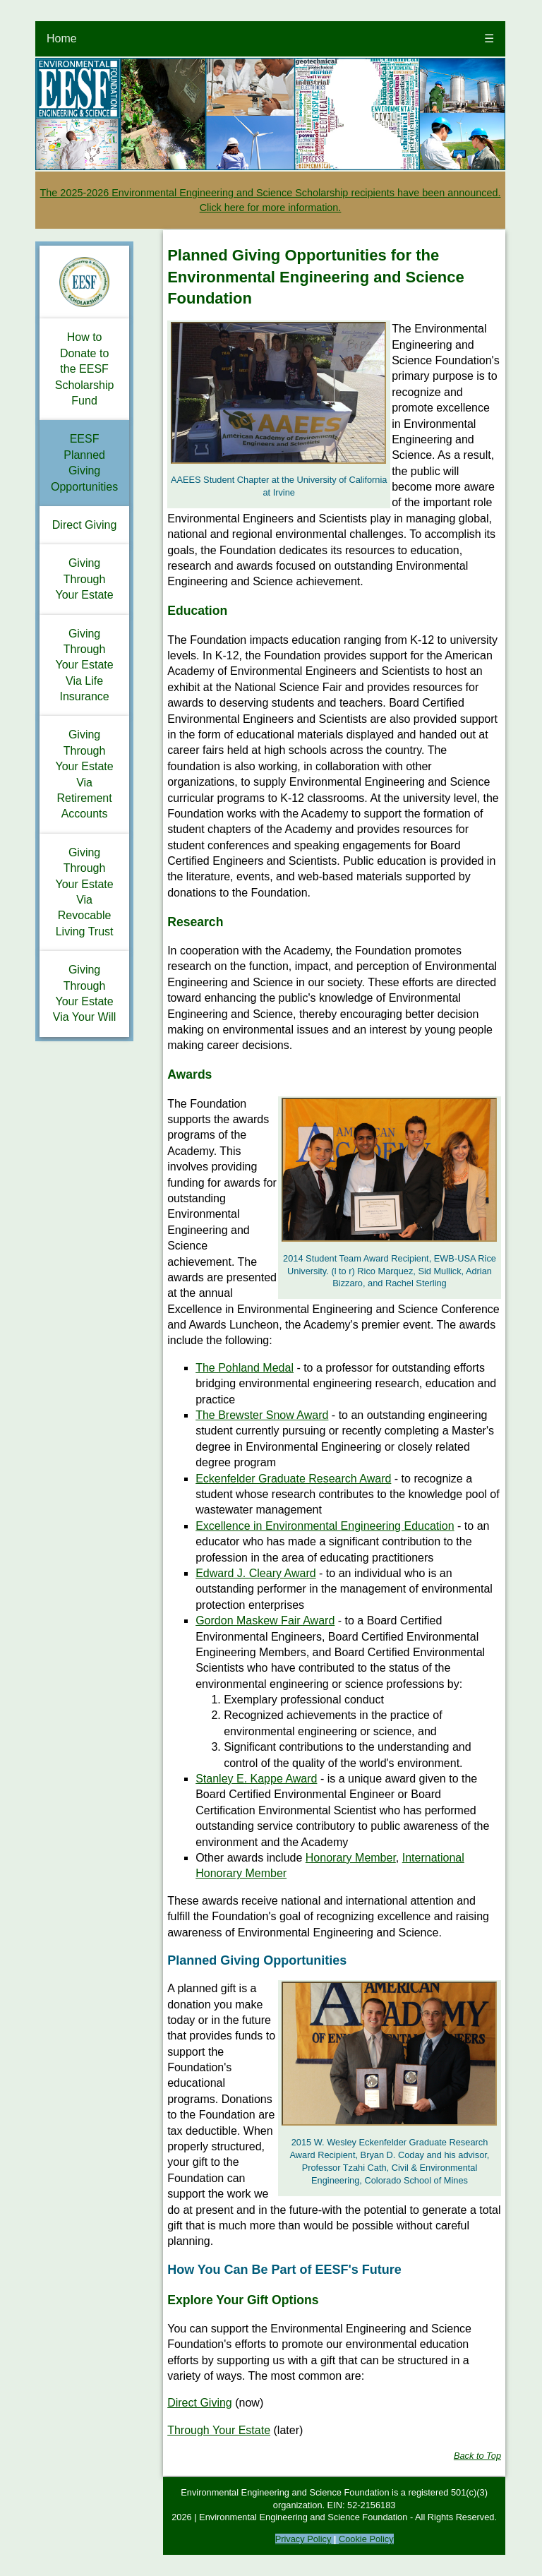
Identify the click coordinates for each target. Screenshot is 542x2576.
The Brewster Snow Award (261, 1415)
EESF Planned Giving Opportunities (84, 462)
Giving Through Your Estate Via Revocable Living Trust (85, 891)
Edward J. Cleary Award (255, 1573)
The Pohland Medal (244, 1368)
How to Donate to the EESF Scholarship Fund (84, 369)
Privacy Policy (303, 2539)
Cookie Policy (366, 2539)
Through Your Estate (218, 2430)
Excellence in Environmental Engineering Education (324, 1526)
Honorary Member (351, 1858)
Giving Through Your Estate (85, 579)
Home (62, 38)
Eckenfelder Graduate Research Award (293, 1479)
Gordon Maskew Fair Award (265, 1621)
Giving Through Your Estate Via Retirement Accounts (85, 774)
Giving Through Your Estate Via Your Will (84, 993)
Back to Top (477, 2455)
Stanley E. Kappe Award (256, 1779)
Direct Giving (84, 525)
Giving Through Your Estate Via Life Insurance (85, 665)
